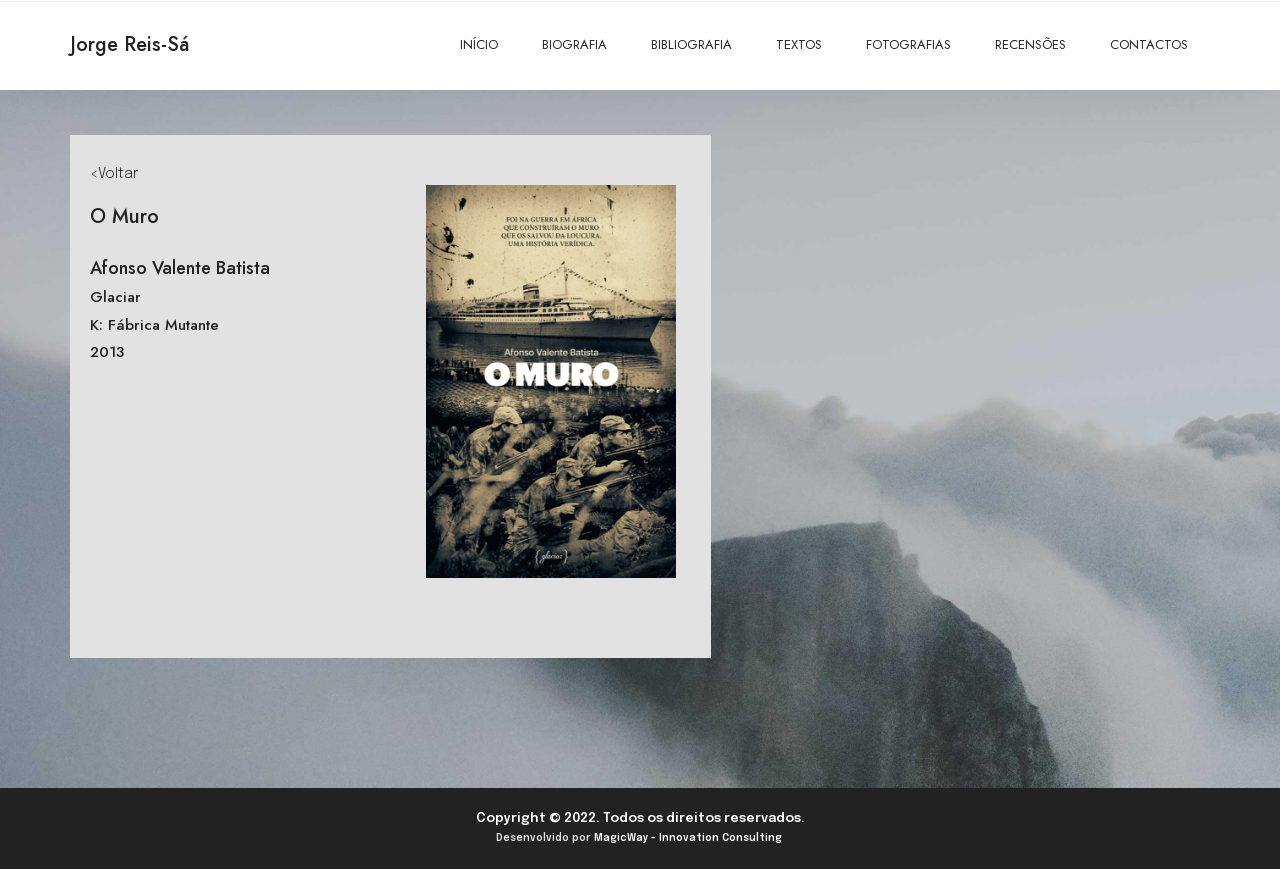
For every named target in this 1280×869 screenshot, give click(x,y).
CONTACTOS (1149, 44)
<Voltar (114, 174)
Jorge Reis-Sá (129, 44)
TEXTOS (799, 44)
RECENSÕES (1030, 44)
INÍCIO (479, 44)
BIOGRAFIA (574, 44)
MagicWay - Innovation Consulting (688, 838)
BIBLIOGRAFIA (691, 44)
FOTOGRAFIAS (908, 44)
